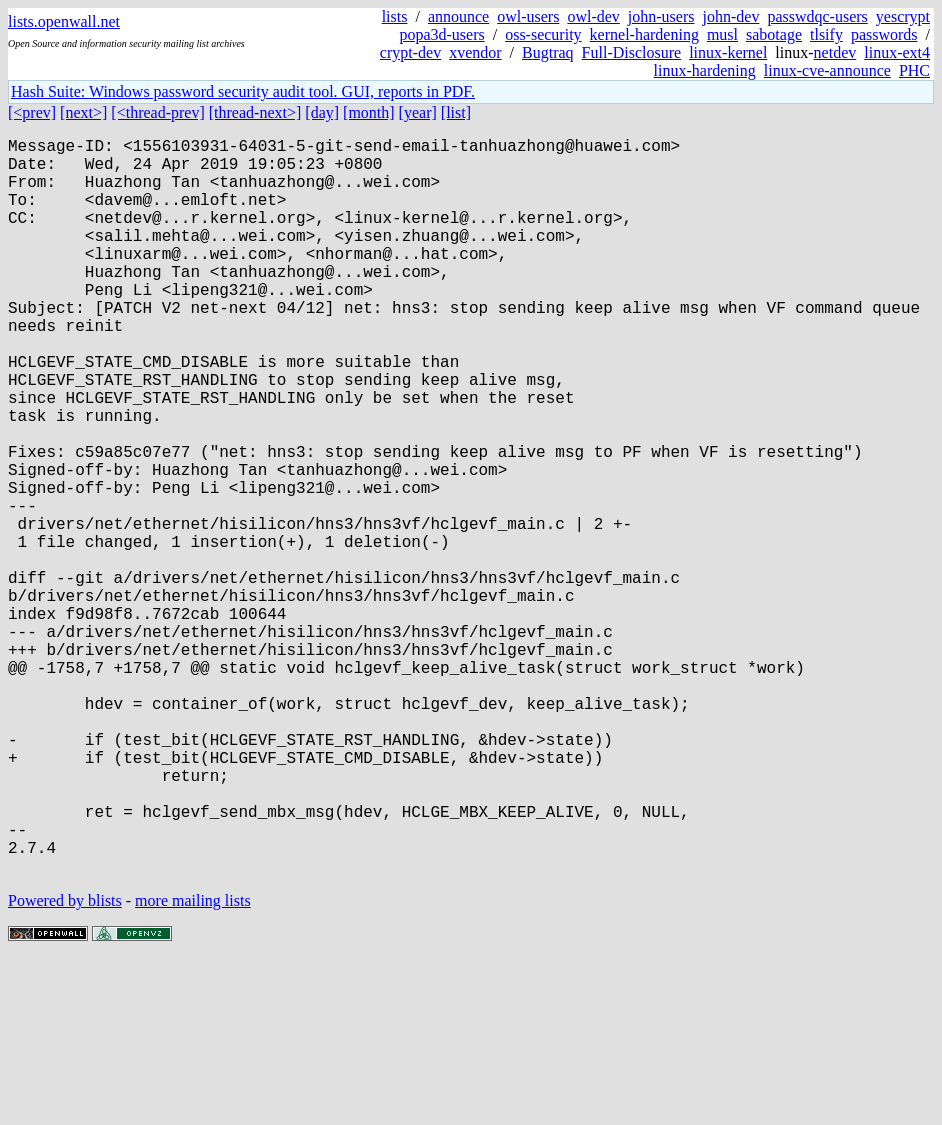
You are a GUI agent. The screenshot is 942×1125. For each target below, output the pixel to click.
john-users (661, 16)
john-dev (731, 16)
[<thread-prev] (157, 112)
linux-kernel (728, 52)
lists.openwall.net (64, 21)
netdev (835, 52)
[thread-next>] (255, 112)
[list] (456, 112)
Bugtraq (548, 52)
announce (458, 16)
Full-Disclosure (632, 52)
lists (395, 16)
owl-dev (593, 16)
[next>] (83, 112)
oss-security (543, 34)
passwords (884, 34)
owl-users (528, 16)
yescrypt (903, 16)
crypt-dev (410, 52)
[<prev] (32, 112)
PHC (914, 70)
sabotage (774, 34)
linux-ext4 (897, 52)
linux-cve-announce (827, 70)
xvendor (475, 52)
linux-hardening (705, 70)
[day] (322, 112)
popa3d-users (441, 34)
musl (722, 34)
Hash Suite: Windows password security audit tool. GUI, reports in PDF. (243, 91)
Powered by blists (65, 1064)
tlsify (826, 34)
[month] (369, 112)
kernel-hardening (644, 34)
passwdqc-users (817, 16)
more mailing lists (193, 1064)
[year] (418, 112)
